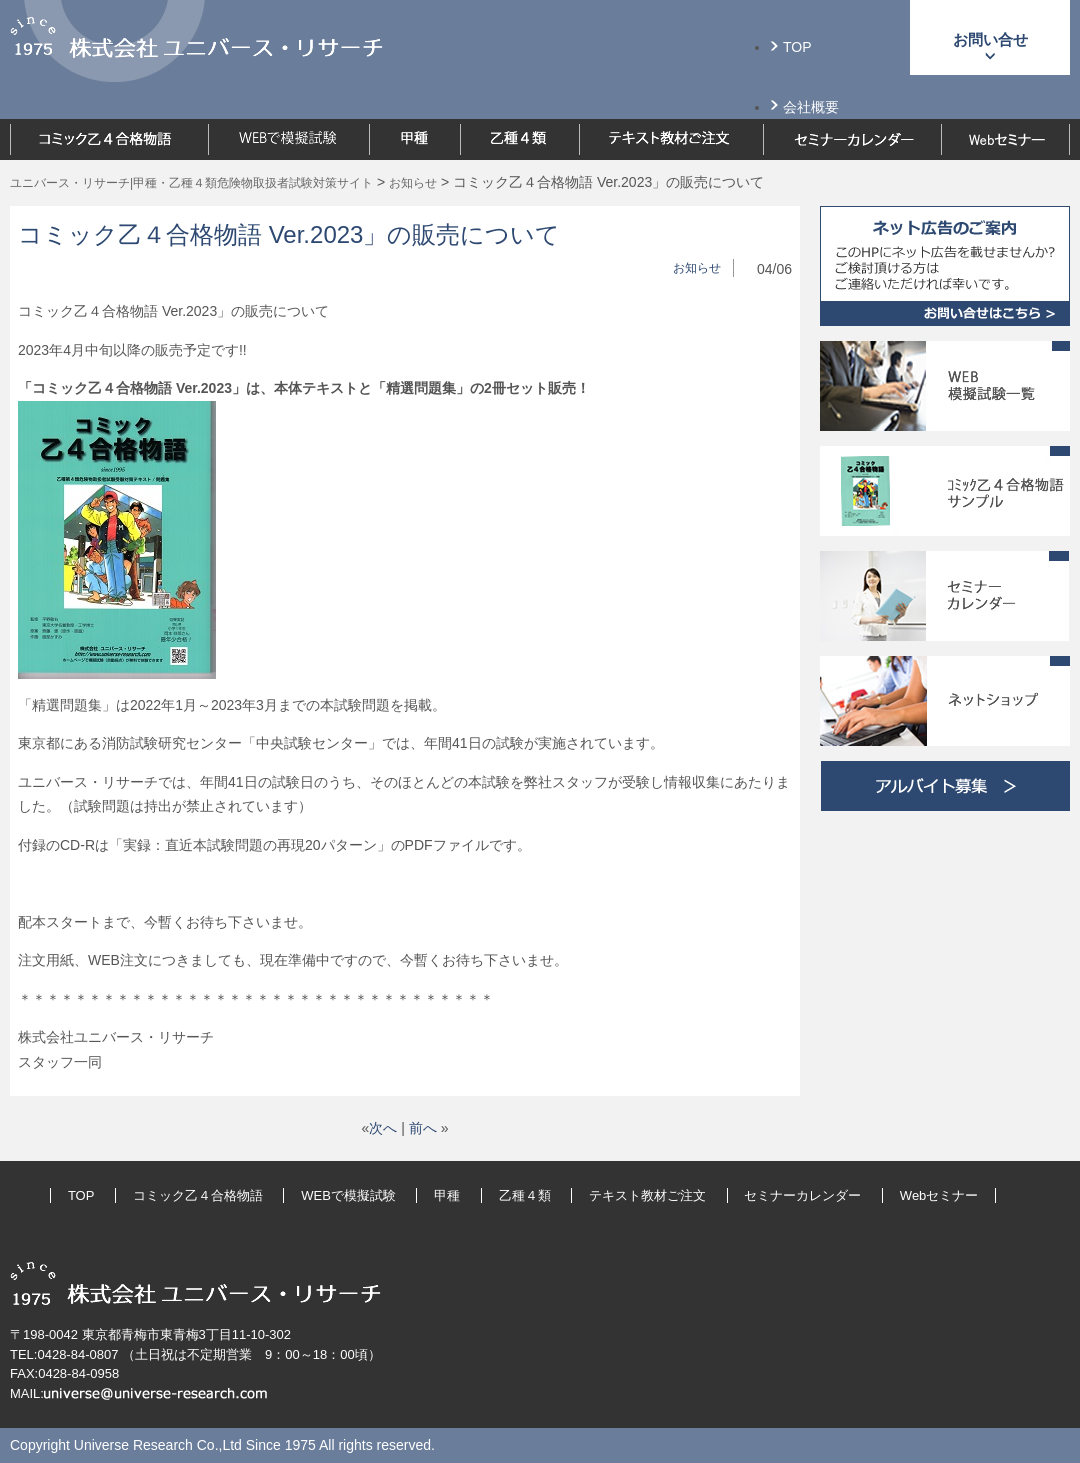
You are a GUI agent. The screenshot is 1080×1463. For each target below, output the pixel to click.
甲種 (447, 1195)
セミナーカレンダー (802, 1195)
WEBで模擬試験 (348, 1195)
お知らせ (697, 268)
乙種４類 (525, 1195)
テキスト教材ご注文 (647, 1195)
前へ (423, 1128)
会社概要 (811, 107)
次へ (383, 1128)
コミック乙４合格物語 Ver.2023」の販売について (289, 234)
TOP (797, 47)
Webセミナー (939, 1195)
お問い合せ (990, 39)
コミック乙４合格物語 (198, 1195)
